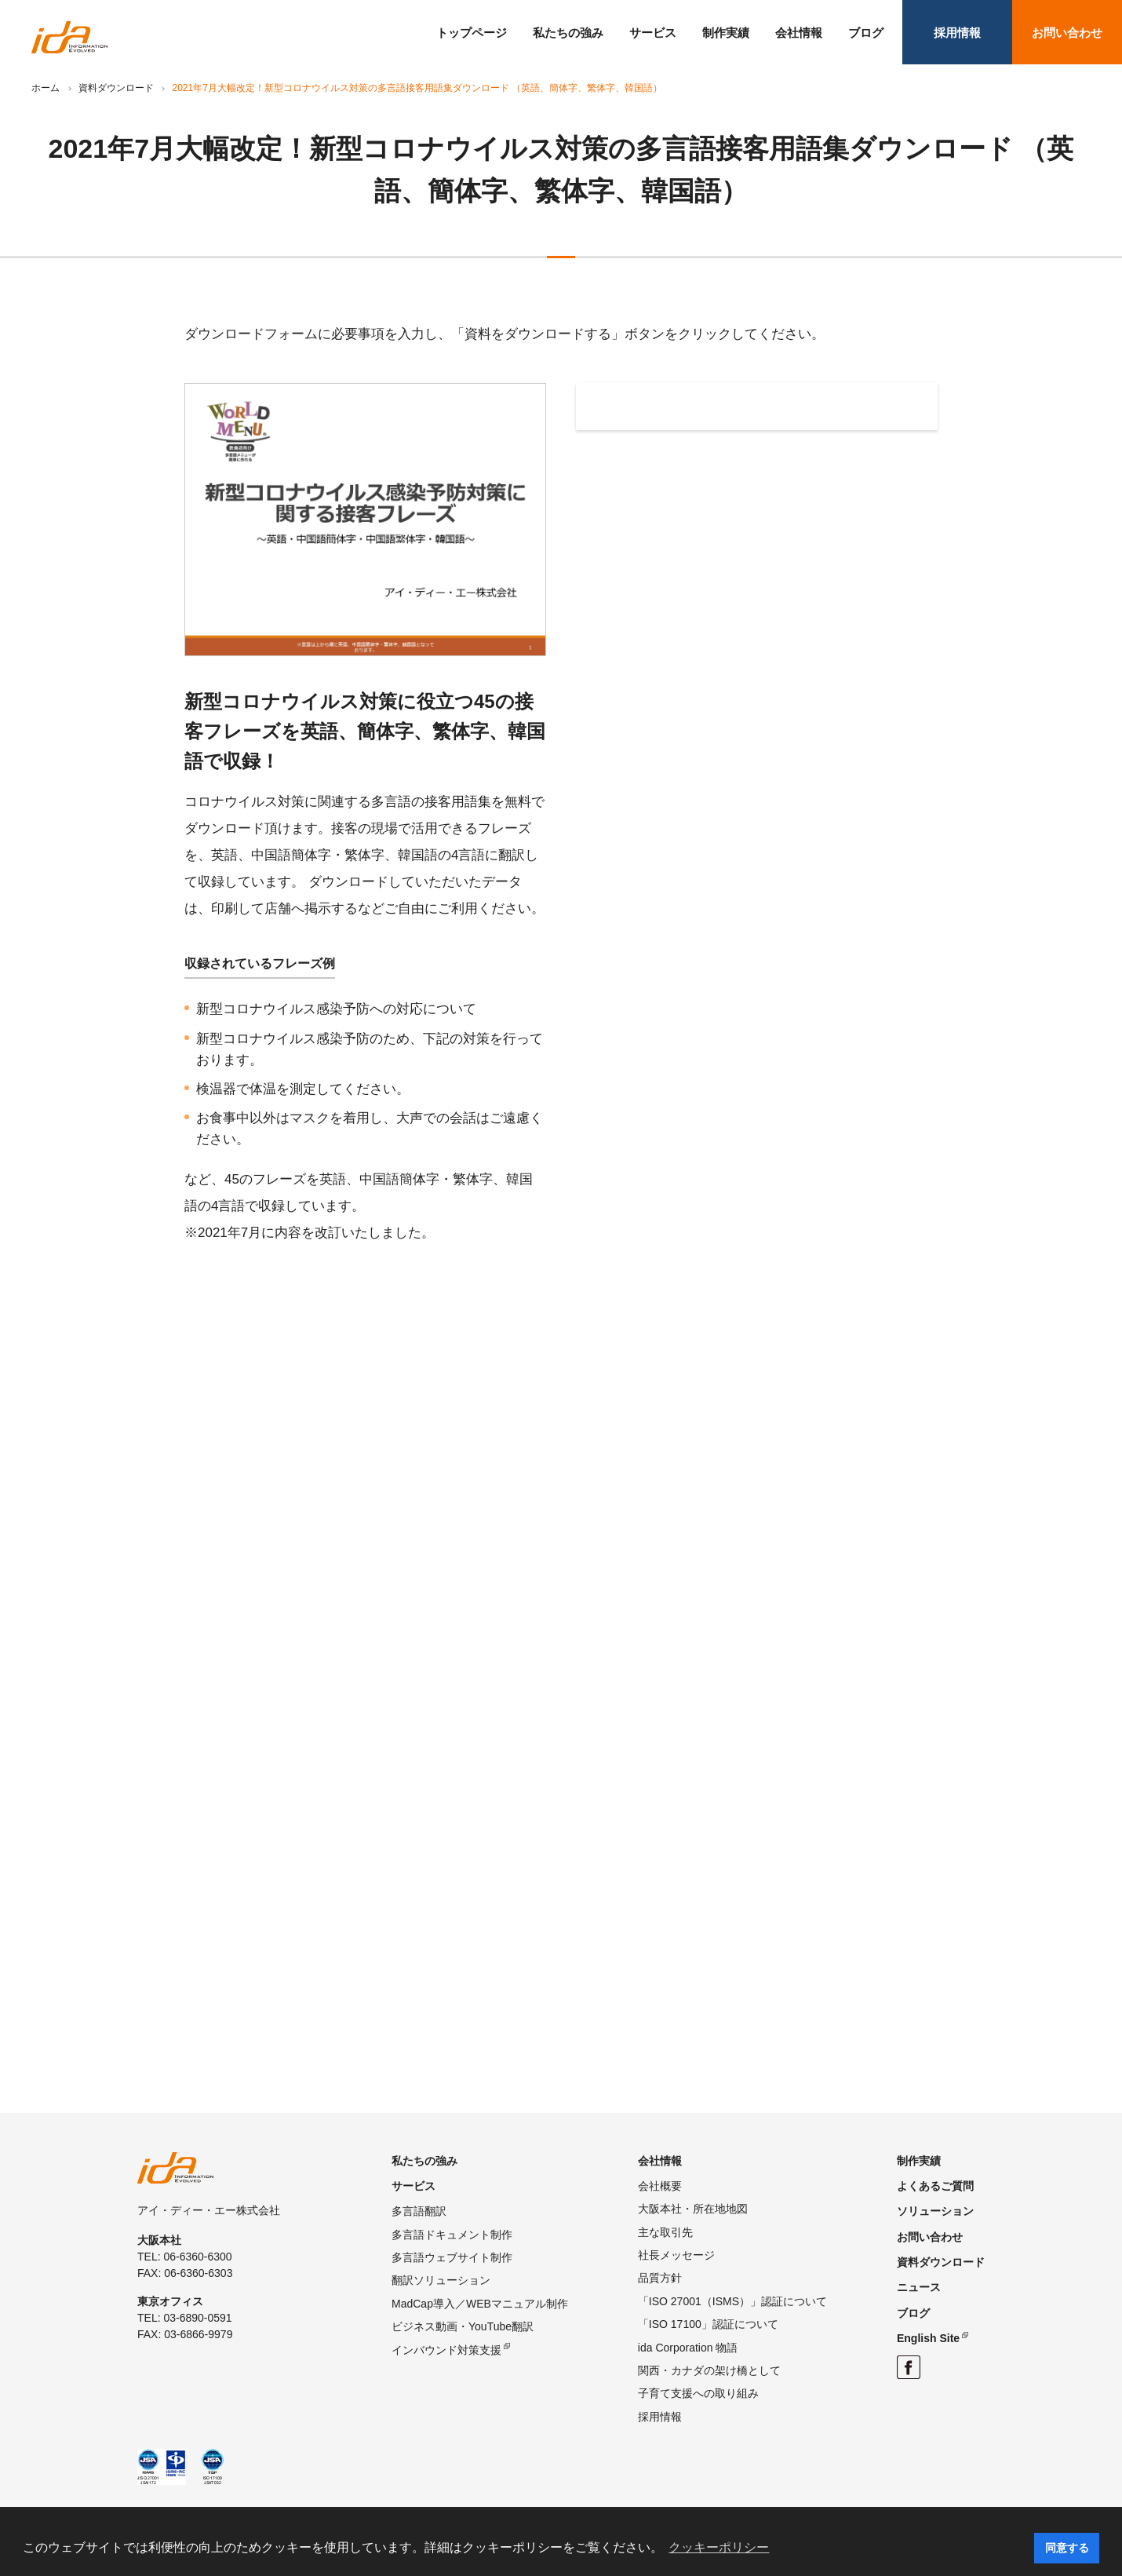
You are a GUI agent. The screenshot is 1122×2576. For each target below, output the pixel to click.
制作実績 (725, 32)
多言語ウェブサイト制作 (452, 2257)
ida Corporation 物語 (688, 2347)
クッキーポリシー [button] (718, 2547)
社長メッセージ (676, 2255)
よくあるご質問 (935, 2186)
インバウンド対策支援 (446, 2350)
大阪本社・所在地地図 (693, 2208)
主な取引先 (665, 2232)
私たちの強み (568, 32)
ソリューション (935, 2211)
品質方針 (660, 2277)
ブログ (865, 32)
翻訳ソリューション (441, 2280)
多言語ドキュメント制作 (452, 2234)
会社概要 (660, 2186)
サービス (652, 32)
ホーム (45, 87)
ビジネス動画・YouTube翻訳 (463, 2326)
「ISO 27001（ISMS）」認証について (732, 2301)
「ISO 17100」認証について (708, 2324)
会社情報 (798, 32)
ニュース (919, 2287)
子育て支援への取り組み (698, 2393)
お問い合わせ (1067, 32)
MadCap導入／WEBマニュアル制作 (480, 2303)
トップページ (471, 32)
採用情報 (957, 32)
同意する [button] (1067, 2547)
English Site (928, 2338)
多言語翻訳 (419, 2211)
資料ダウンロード (116, 87)
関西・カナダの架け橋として (709, 2370)
